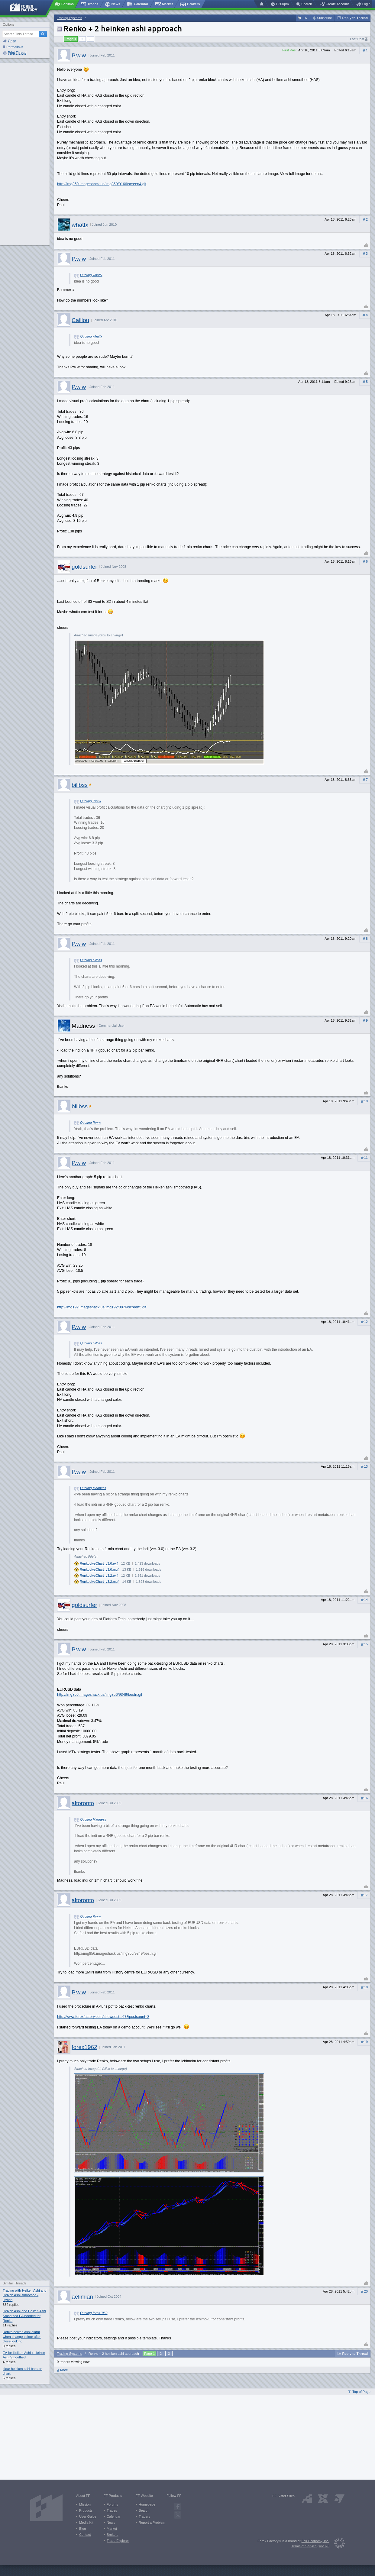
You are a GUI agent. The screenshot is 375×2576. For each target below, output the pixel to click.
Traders (144, 2516)
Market (112, 2528)
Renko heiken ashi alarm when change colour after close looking (22, 2336)
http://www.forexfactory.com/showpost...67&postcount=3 (103, 2017)
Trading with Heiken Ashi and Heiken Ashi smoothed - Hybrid (24, 2295)
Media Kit (86, 2522)
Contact (85, 2534)
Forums (112, 2504)
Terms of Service (303, 2546)
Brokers (112, 2534)
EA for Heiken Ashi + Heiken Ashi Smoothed (24, 2355)
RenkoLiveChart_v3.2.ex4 (99, 1575)
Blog (82, 2528)
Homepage (147, 2504)
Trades (112, 2510)
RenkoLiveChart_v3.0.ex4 (99, 1563)
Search (144, 2510)
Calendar (113, 2516)
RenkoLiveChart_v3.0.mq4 (99, 1569)
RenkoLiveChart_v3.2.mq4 (99, 1581)
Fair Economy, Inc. (315, 2541)
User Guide (87, 2516)
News (111, 2522)
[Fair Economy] (337, 2544)
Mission (85, 2504)
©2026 (324, 2546)
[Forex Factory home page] (26, 7)
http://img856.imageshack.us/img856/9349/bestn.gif (99, 1694)
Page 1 (71, 39)
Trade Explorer (118, 2540)
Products (85, 2510)
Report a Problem (152, 2522)
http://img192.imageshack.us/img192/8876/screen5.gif (101, 1307)
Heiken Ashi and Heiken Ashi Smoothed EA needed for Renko (24, 2315)
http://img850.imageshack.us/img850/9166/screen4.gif (101, 184)
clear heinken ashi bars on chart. (22, 2371)
